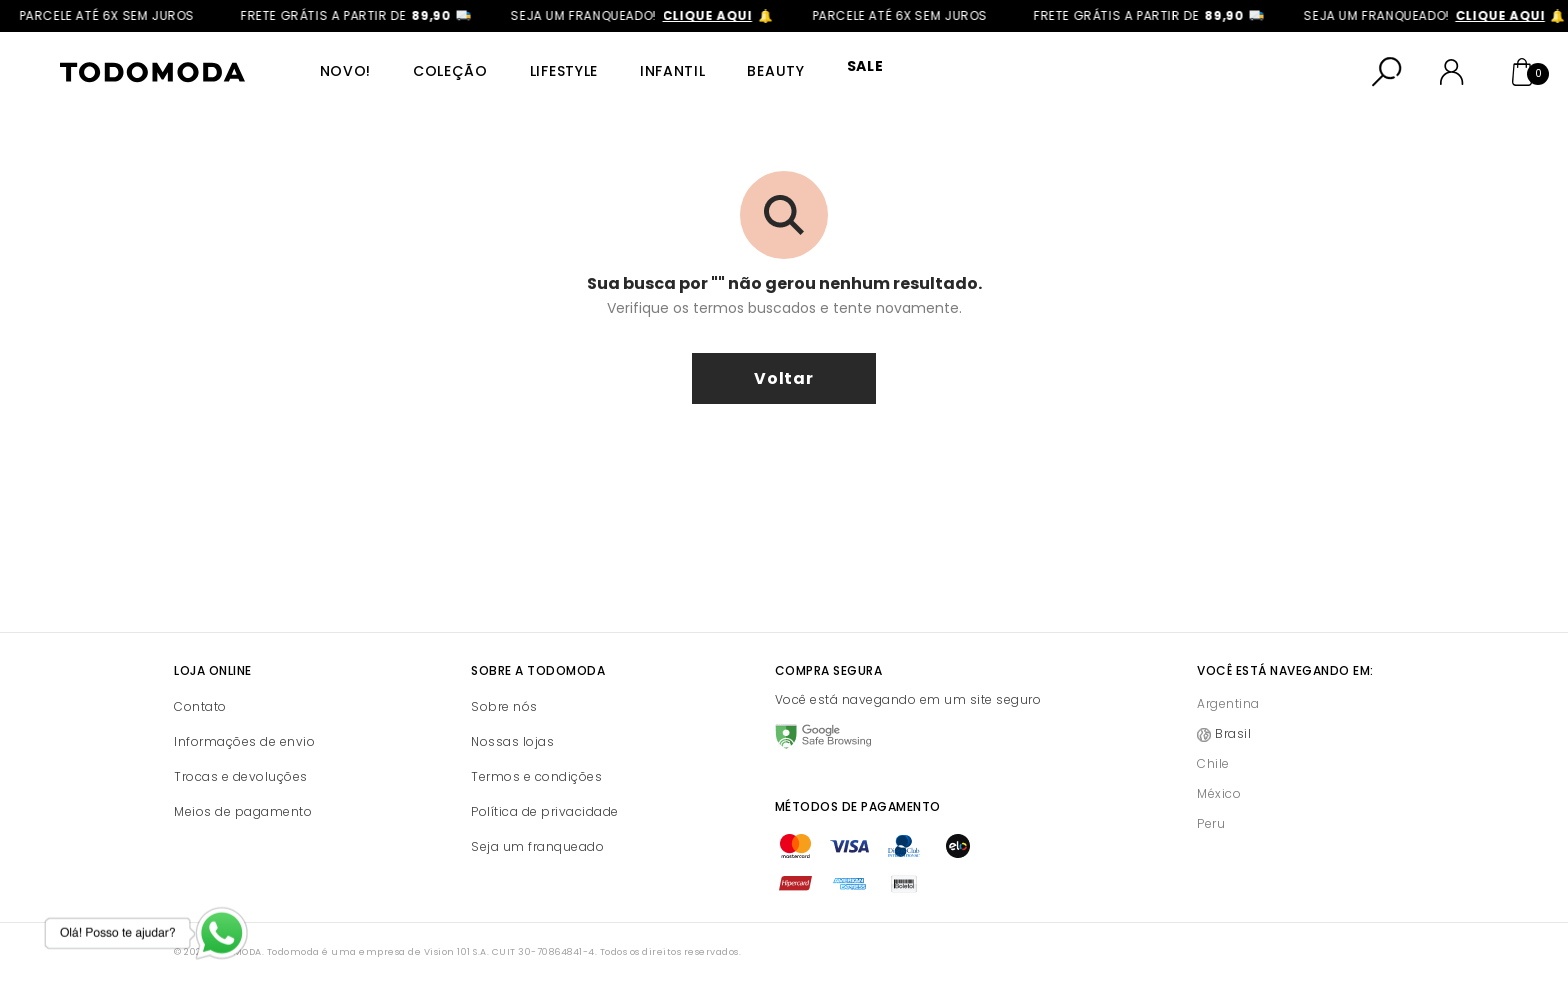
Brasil (1233, 733)
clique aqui (747, 15)
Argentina (1228, 703)
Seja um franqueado (537, 846)
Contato (200, 706)
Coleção (445, 71)
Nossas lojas (512, 741)
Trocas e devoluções (241, 776)
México (1219, 793)
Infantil (664, 71)
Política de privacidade (545, 811)
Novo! (343, 71)
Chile (1213, 763)
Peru (1211, 823)
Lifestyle (557, 71)
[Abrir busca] (1387, 72)
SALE (852, 71)
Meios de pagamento (243, 811)
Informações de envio (244, 741)
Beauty (765, 71)
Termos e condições (536, 776)
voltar (784, 378)
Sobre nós (504, 706)
